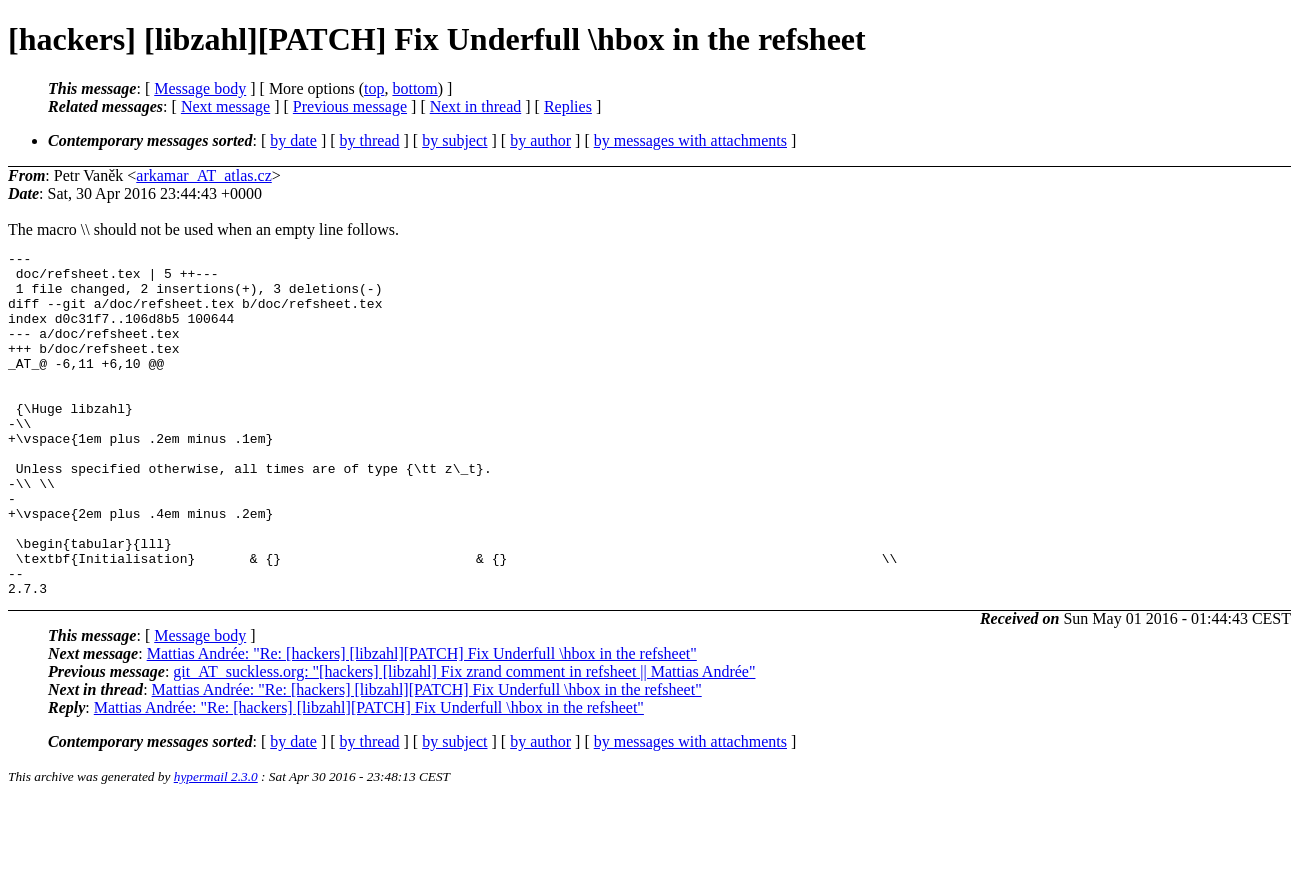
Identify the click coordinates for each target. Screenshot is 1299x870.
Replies (568, 106)
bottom (414, 88)
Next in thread (476, 106)
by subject (454, 140)
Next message (225, 106)
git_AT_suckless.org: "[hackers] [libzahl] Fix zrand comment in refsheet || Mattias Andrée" (464, 740)
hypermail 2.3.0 (216, 845)
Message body (200, 88)
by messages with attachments (690, 140)
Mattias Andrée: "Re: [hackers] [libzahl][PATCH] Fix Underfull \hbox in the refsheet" (422, 722)
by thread (370, 140)
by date (293, 140)
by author (540, 140)
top (374, 88)
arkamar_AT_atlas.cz (203, 175)
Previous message (350, 106)
